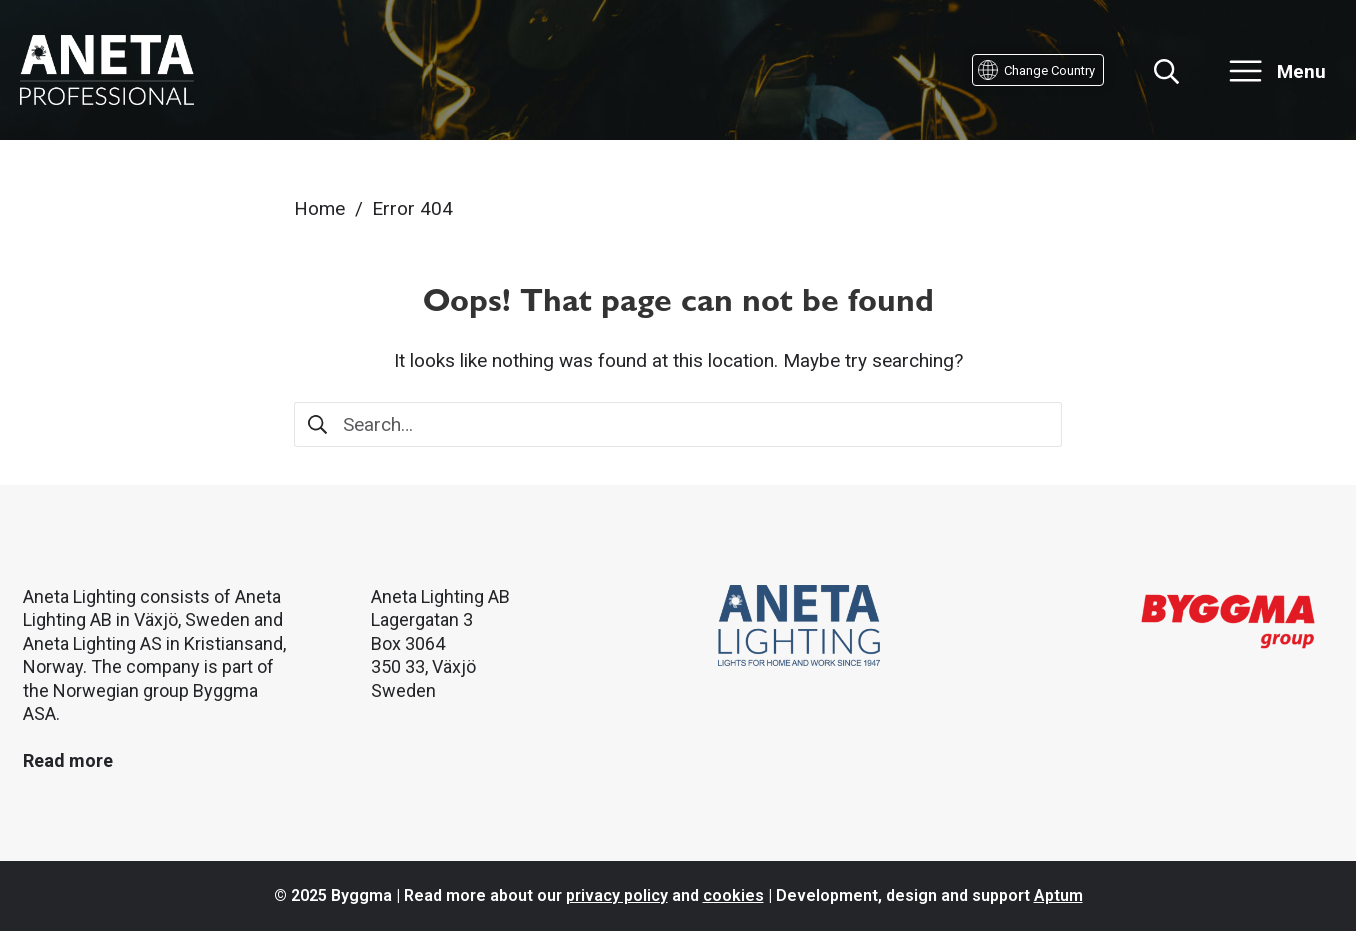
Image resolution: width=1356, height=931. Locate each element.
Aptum (1058, 895)
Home (319, 208)
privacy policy (617, 895)
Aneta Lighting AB (440, 596)
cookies (733, 895)
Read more (68, 760)
